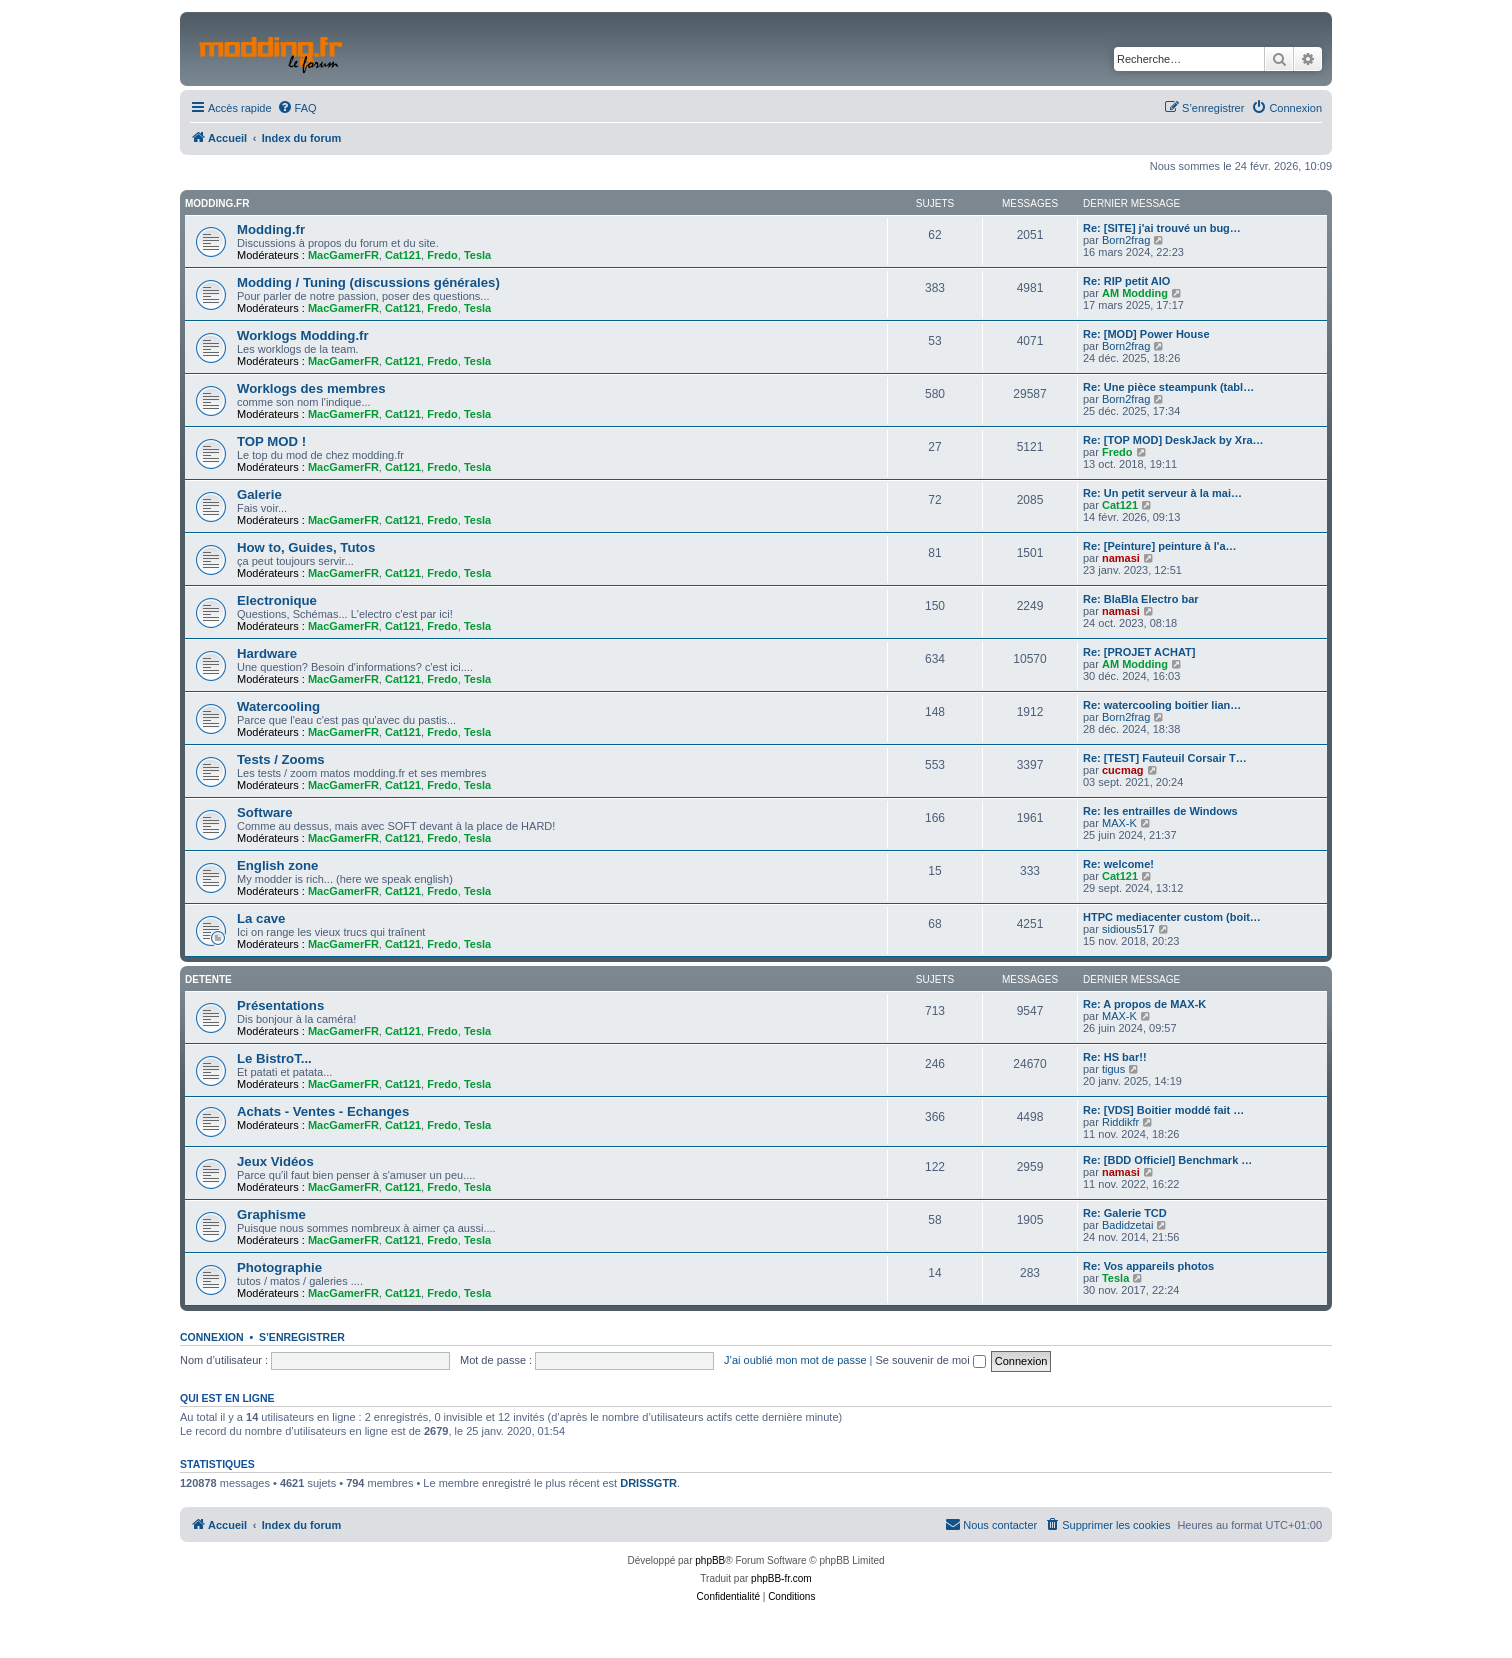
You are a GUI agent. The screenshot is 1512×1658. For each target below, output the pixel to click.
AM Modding (1135, 293)
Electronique (277, 600)
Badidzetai (1127, 1225)
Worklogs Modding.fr (303, 335)
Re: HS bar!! (1115, 1057)
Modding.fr (217, 203)
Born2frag (1126, 240)
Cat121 (403, 255)
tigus (1113, 1069)
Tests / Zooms (281, 759)
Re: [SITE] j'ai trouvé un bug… (1162, 228)
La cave (261, 918)
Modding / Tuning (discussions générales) (368, 282)
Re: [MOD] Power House (1146, 334)
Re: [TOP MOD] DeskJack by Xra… (1173, 440)
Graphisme (271, 1214)
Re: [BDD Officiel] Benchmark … (1167, 1160)
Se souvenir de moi (931, 1360)
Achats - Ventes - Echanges (323, 1111)
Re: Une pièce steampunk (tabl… (1168, 387)
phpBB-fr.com (781, 1578)
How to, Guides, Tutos (306, 547)
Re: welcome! (1118, 864)
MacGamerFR (343, 255)
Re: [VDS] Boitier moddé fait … (1163, 1110)
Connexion (212, 1337)
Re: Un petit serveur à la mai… (1162, 493)
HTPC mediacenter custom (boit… (1172, 917)
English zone (277, 865)
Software (265, 812)
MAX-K (1119, 823)
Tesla (477, 255)
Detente (208, 979)
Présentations (280, 1005)
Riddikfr (1120, 1122)
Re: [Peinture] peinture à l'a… (1160, 546)
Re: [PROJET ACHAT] (1139, 652)
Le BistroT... (274, 1058)
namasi (1121, 558)
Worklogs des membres (311, 388)
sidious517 (1128, 929)
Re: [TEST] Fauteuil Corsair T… (1165, 758)
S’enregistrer (302, 1337)
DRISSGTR (648, 1483)
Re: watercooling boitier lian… (1162, 705)
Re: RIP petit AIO (1126, 281)
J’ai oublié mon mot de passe (795, 1360)
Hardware (267, 653)
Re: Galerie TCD (1125, 1213)
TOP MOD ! (271, 441)
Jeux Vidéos (275, 1161)
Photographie (279, 1267)
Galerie (259, 494)
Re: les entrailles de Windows (1160, 811)
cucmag (1123, 770)
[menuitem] (297, 108)
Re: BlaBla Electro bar (1141, 599)
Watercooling (278, 706)
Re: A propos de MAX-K (1144, 1004)
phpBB (710, 1560)
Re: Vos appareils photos (1148, 1266)
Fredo (442, 255)
